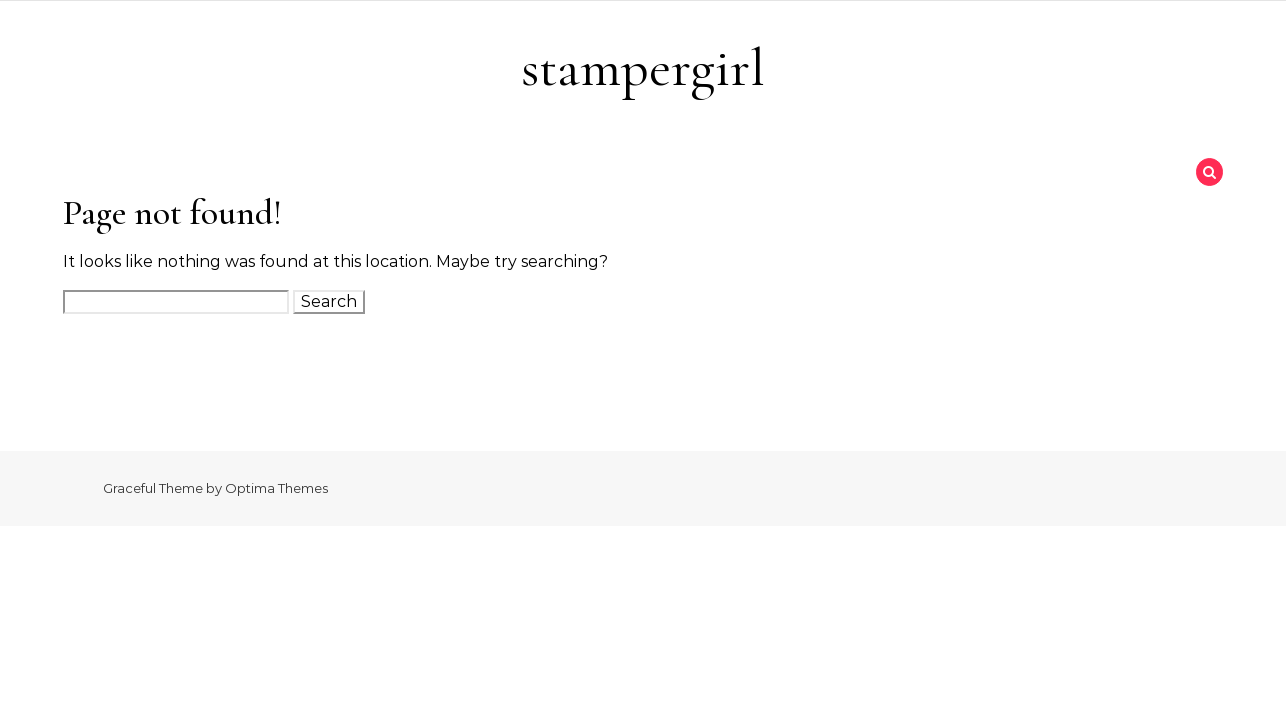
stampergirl (643, 67)
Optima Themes (276, 488)
